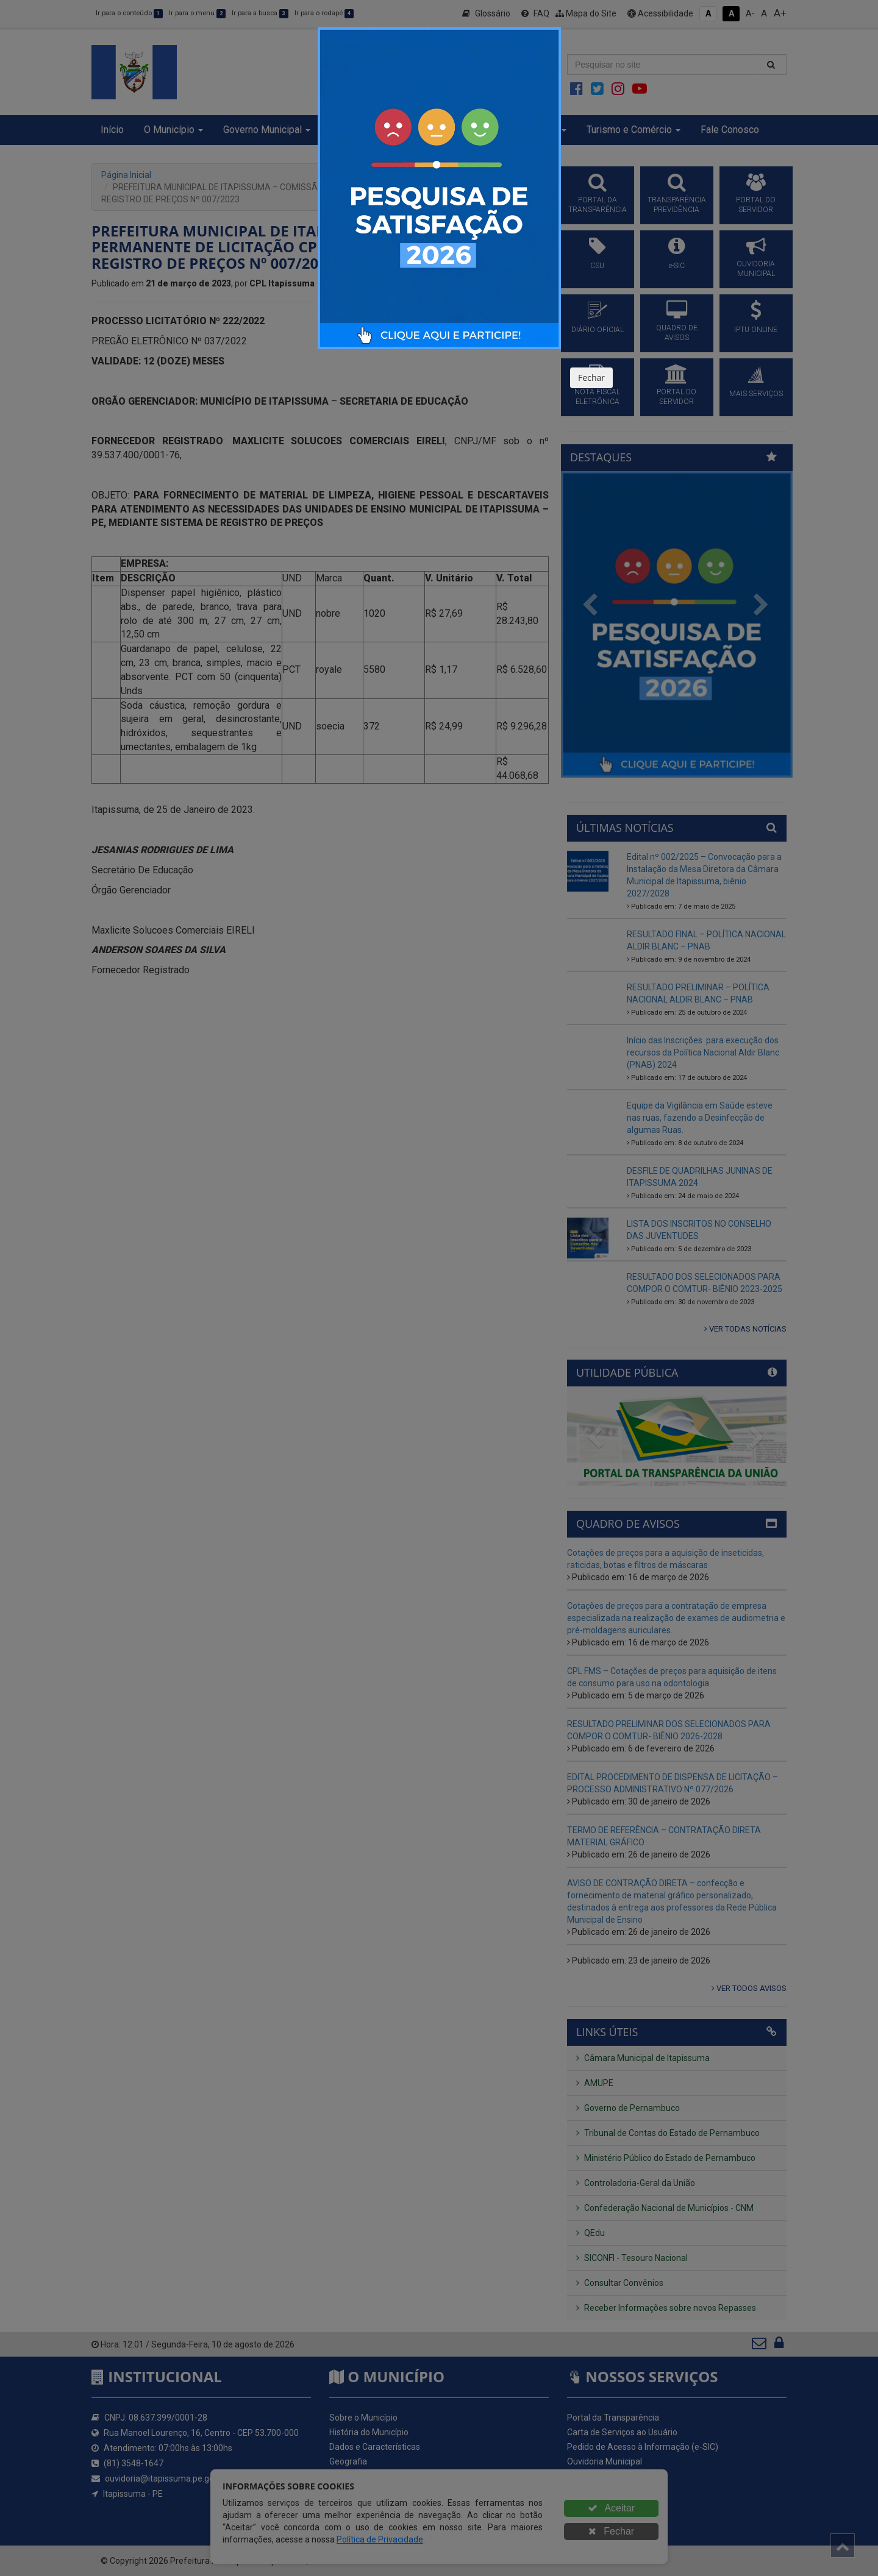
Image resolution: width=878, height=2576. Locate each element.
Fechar (591, 377)
